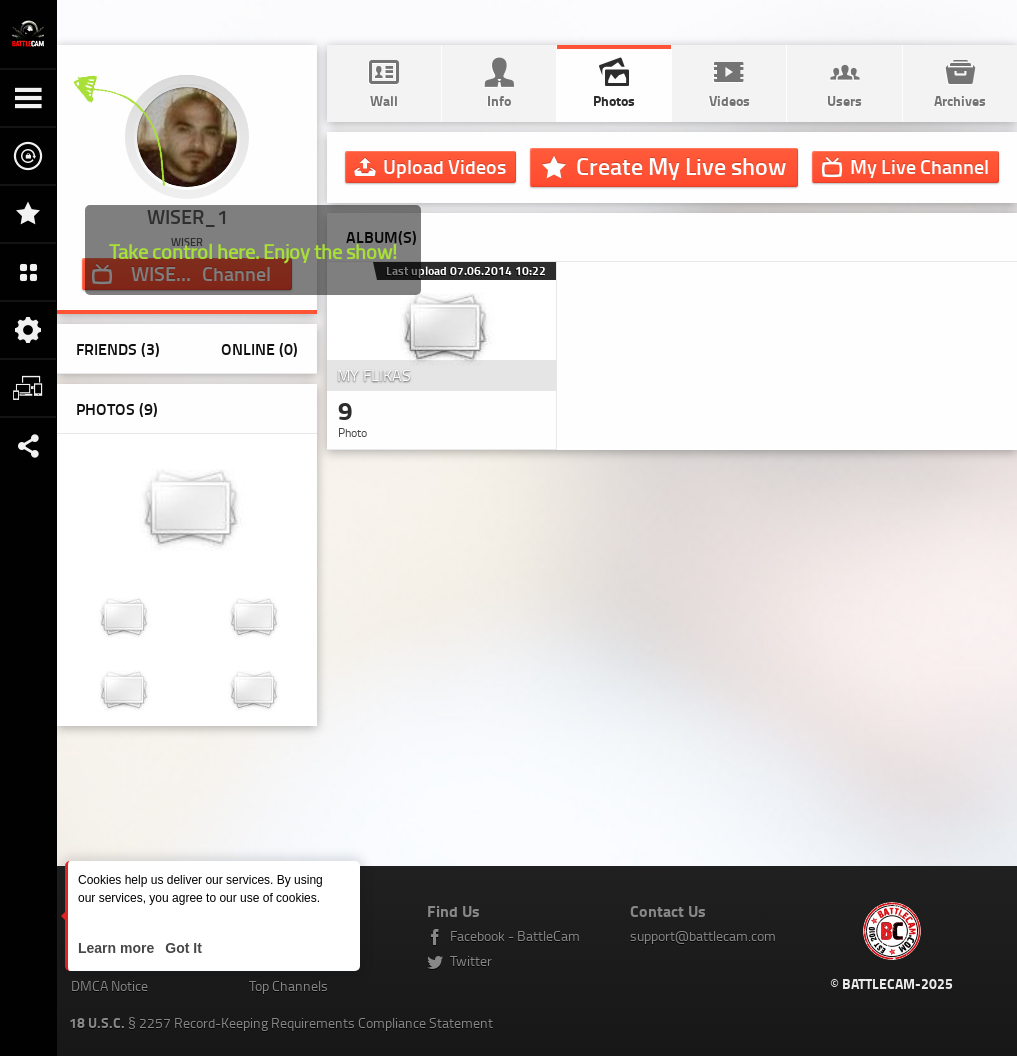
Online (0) (259, 348)
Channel (919, 166)
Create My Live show (681, 166)
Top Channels (288, 985)
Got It (181, 948)
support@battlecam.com (703, 935)
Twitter (471, 960)
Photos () (117, 408)
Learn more (118, 948)
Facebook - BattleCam (515, 935)
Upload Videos (444, 166)
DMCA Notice (109, 985)
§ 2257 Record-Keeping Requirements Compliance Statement (281, 1022)
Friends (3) (118, 348)
